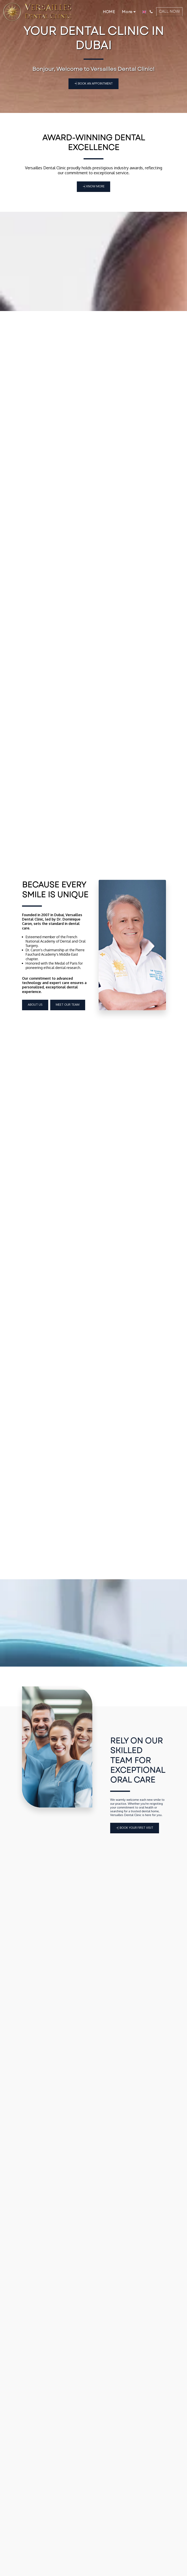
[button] (151, 12)
